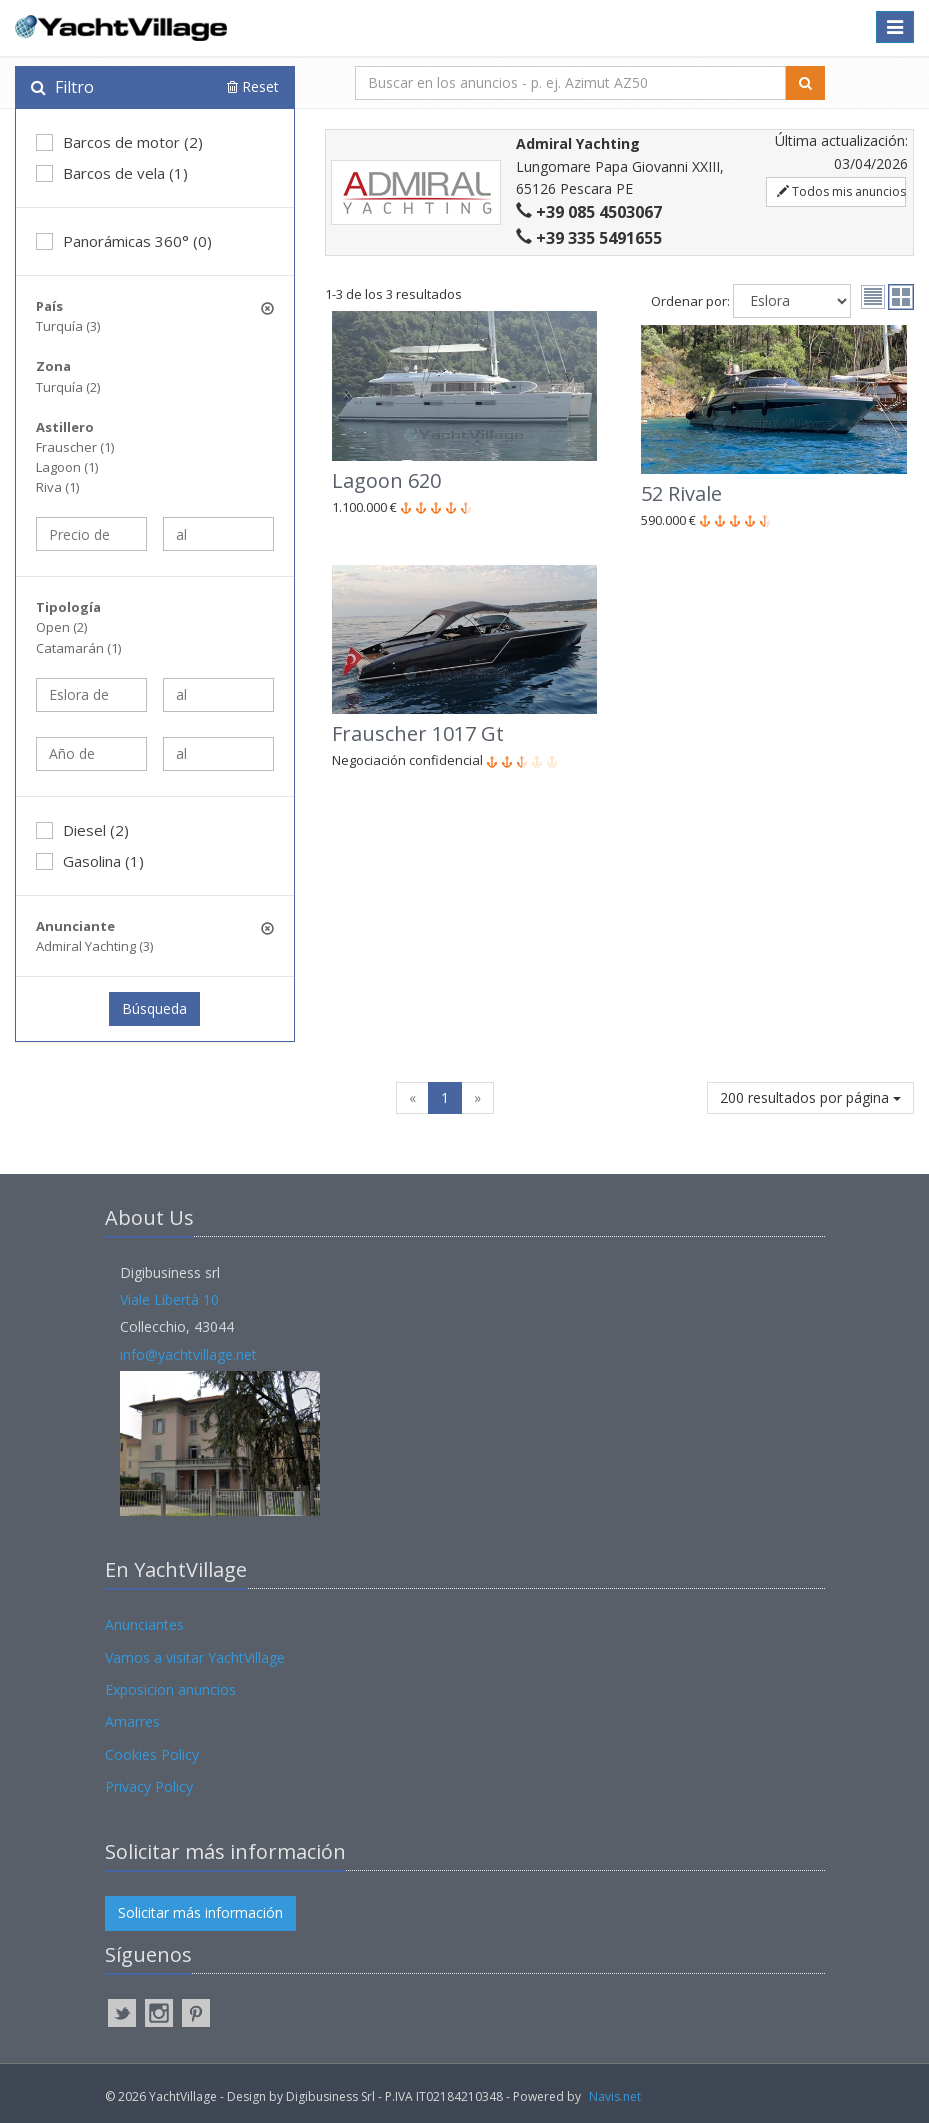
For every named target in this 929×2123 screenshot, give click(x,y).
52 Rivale (681, 493)
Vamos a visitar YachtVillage (195, 1657)
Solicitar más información (200, 1912)
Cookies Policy (152, 1754)
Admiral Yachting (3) (94, 946)
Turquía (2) (68, 387)
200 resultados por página (810, 1097)
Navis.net (615, 2096)
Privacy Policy (149, 1786)
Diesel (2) (82, 830)
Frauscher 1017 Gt (418, 733)
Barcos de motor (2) (119, 142)
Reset (253, 86)
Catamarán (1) (78, 648)
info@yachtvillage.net (188, 1354)
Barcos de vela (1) (112, 173)
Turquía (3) (68, 326)
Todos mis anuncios (841, 191)
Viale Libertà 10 (169, 1299)
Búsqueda (154, 1008)
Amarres (132, 1721)
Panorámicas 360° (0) (124, 241)
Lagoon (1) (67, 467)
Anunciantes (144, 1624)
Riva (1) (57, 487)
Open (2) (61, 627)
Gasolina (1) (90, 861)
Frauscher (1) (75, 447)
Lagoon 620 (386, 480)
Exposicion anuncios (170, 1689)
